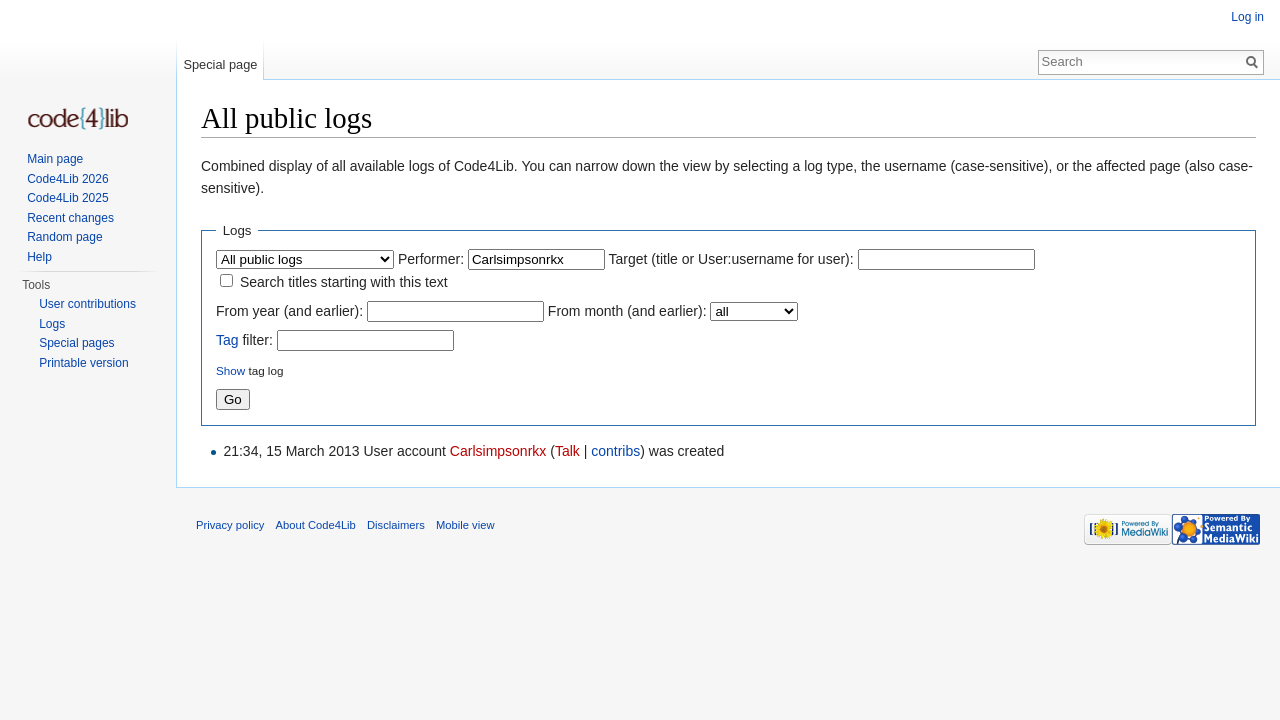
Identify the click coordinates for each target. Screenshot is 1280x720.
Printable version (83, 363)
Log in (1247, 17)
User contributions (87, 304)
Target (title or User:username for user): (731, 259)
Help (39, 257)
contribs (615, 451)
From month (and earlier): (627, 311)
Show (230, 370)
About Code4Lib (316, 525)
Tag (227, 340)
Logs (52, 324)
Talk (567, 451)
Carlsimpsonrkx (498, 451)
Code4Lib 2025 (67, 198)
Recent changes (70, 218)
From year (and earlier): (289, 311)
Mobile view (465, 525)
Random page (64, 237)
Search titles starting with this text (344, 282)
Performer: (431, 259)
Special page (220, 64)
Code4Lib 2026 (67, 179)
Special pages (76, 343)
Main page (55, 159)
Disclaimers (396, 525)
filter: (244, 340)
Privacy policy (230, 525)
